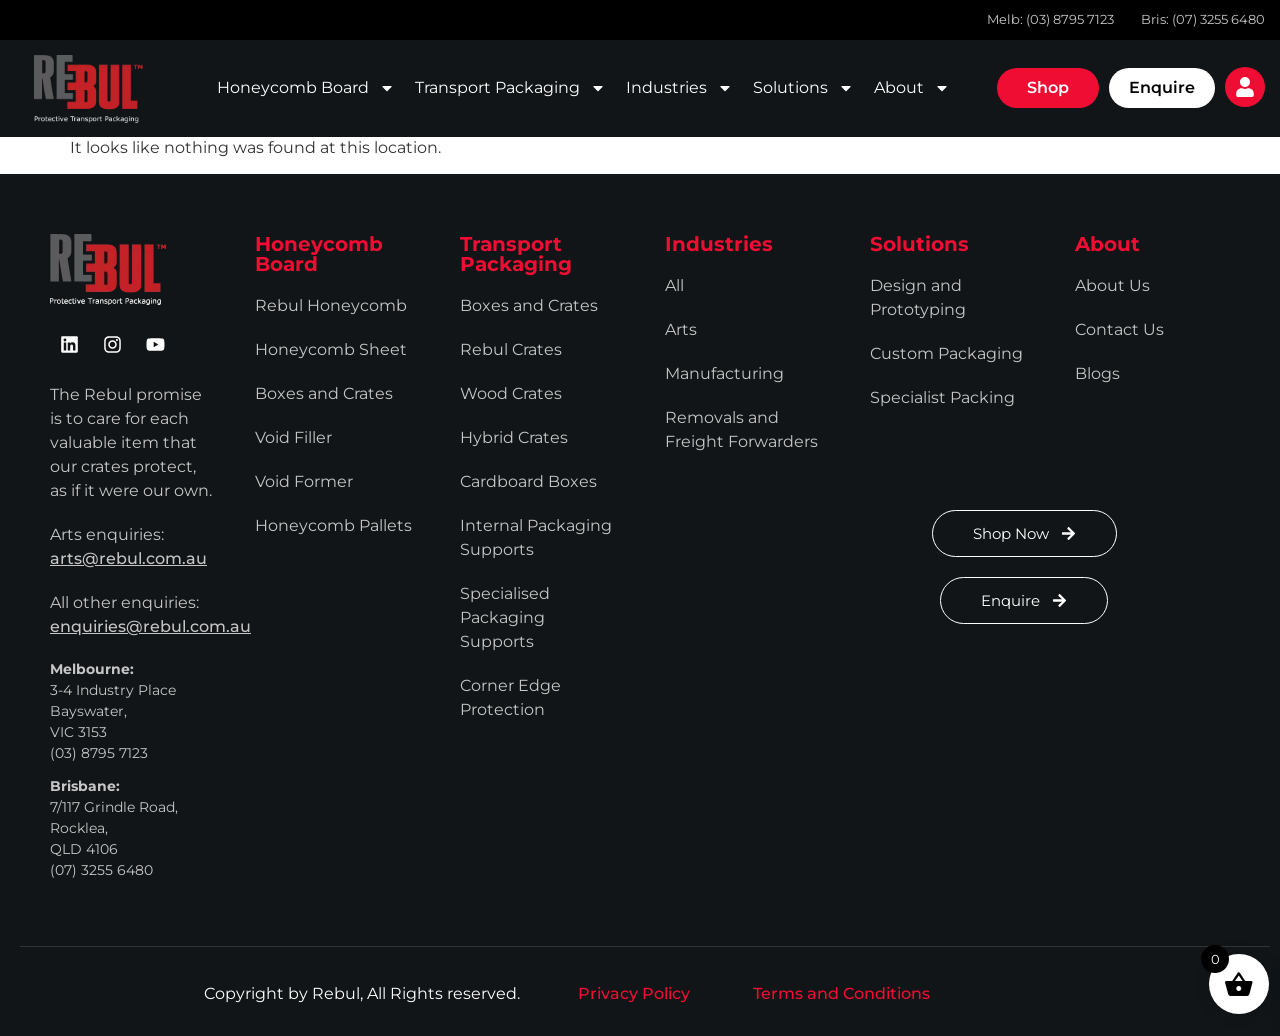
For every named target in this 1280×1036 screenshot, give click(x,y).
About (912, 88)
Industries (679, 88)
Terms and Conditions (841, 993)
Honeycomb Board (306, 88)
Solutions (803, 88)
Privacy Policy (634, 993)
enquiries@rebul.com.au (150, 626)
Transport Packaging (510, 88)
